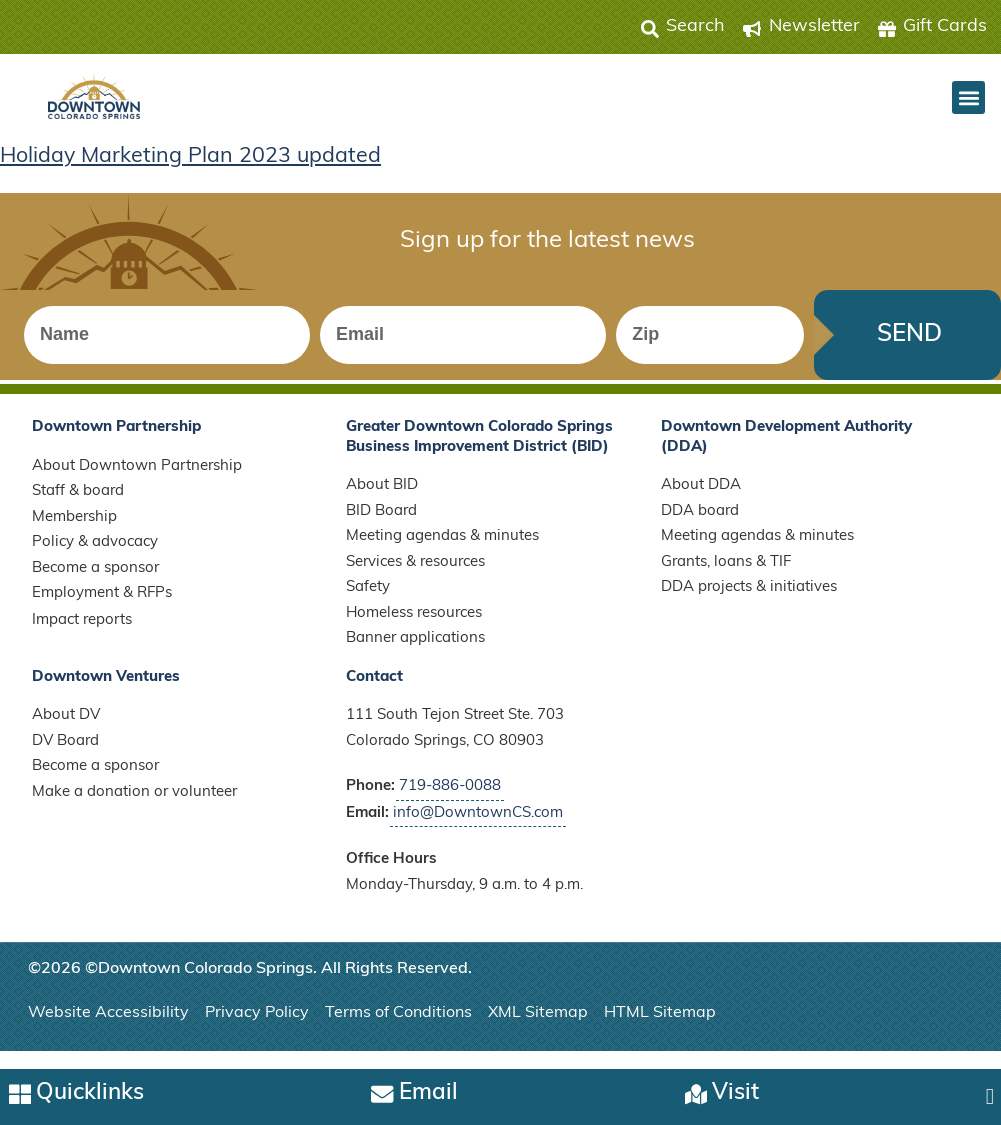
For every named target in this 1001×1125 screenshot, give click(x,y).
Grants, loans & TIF (726, 576)
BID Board (381, 525)
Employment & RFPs (102, 608)
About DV (66, 730)
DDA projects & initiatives (749, 602)
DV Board (65, 755)
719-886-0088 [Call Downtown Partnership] (450, 801)
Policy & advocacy (95, 557)
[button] (968, 97)
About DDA (701, 500)
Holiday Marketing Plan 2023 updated (193, 157)
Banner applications (415, 653)
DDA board (700, 525)
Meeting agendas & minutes (442, 551)
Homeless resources (414, 627)
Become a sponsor (95, 582)
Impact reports (82, 634)
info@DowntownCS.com (478, 827)
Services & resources (415, 576)
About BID (382, 500)
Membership (74, 531)
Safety (368, 602)
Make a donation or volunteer (134, 806)
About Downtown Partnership (137, 480)
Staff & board (78, 506)
